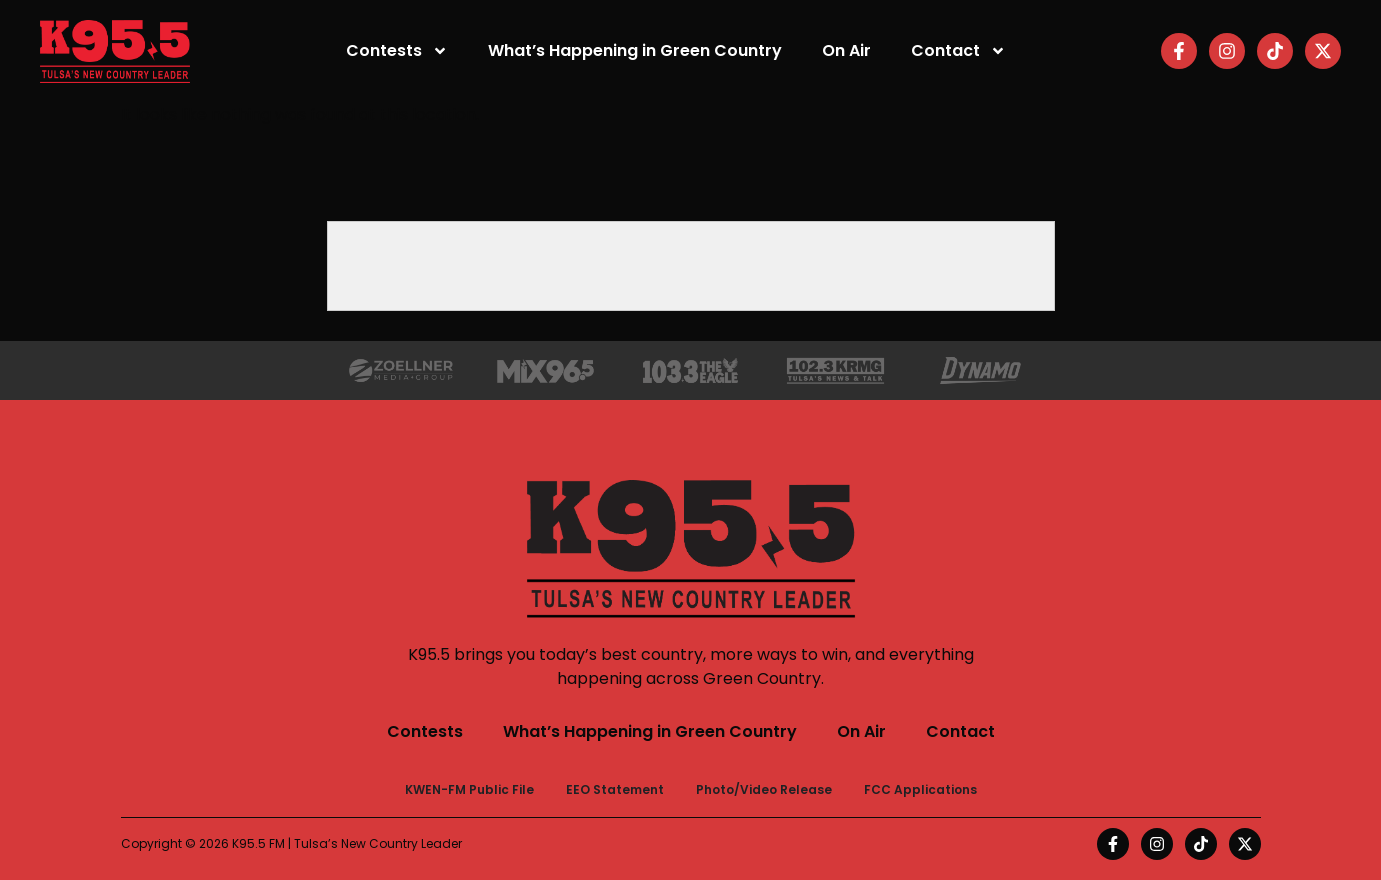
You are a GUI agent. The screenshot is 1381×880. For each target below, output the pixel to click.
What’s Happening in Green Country (635, 50)
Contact (958, 51)
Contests (397, 51)
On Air (846, 50)
